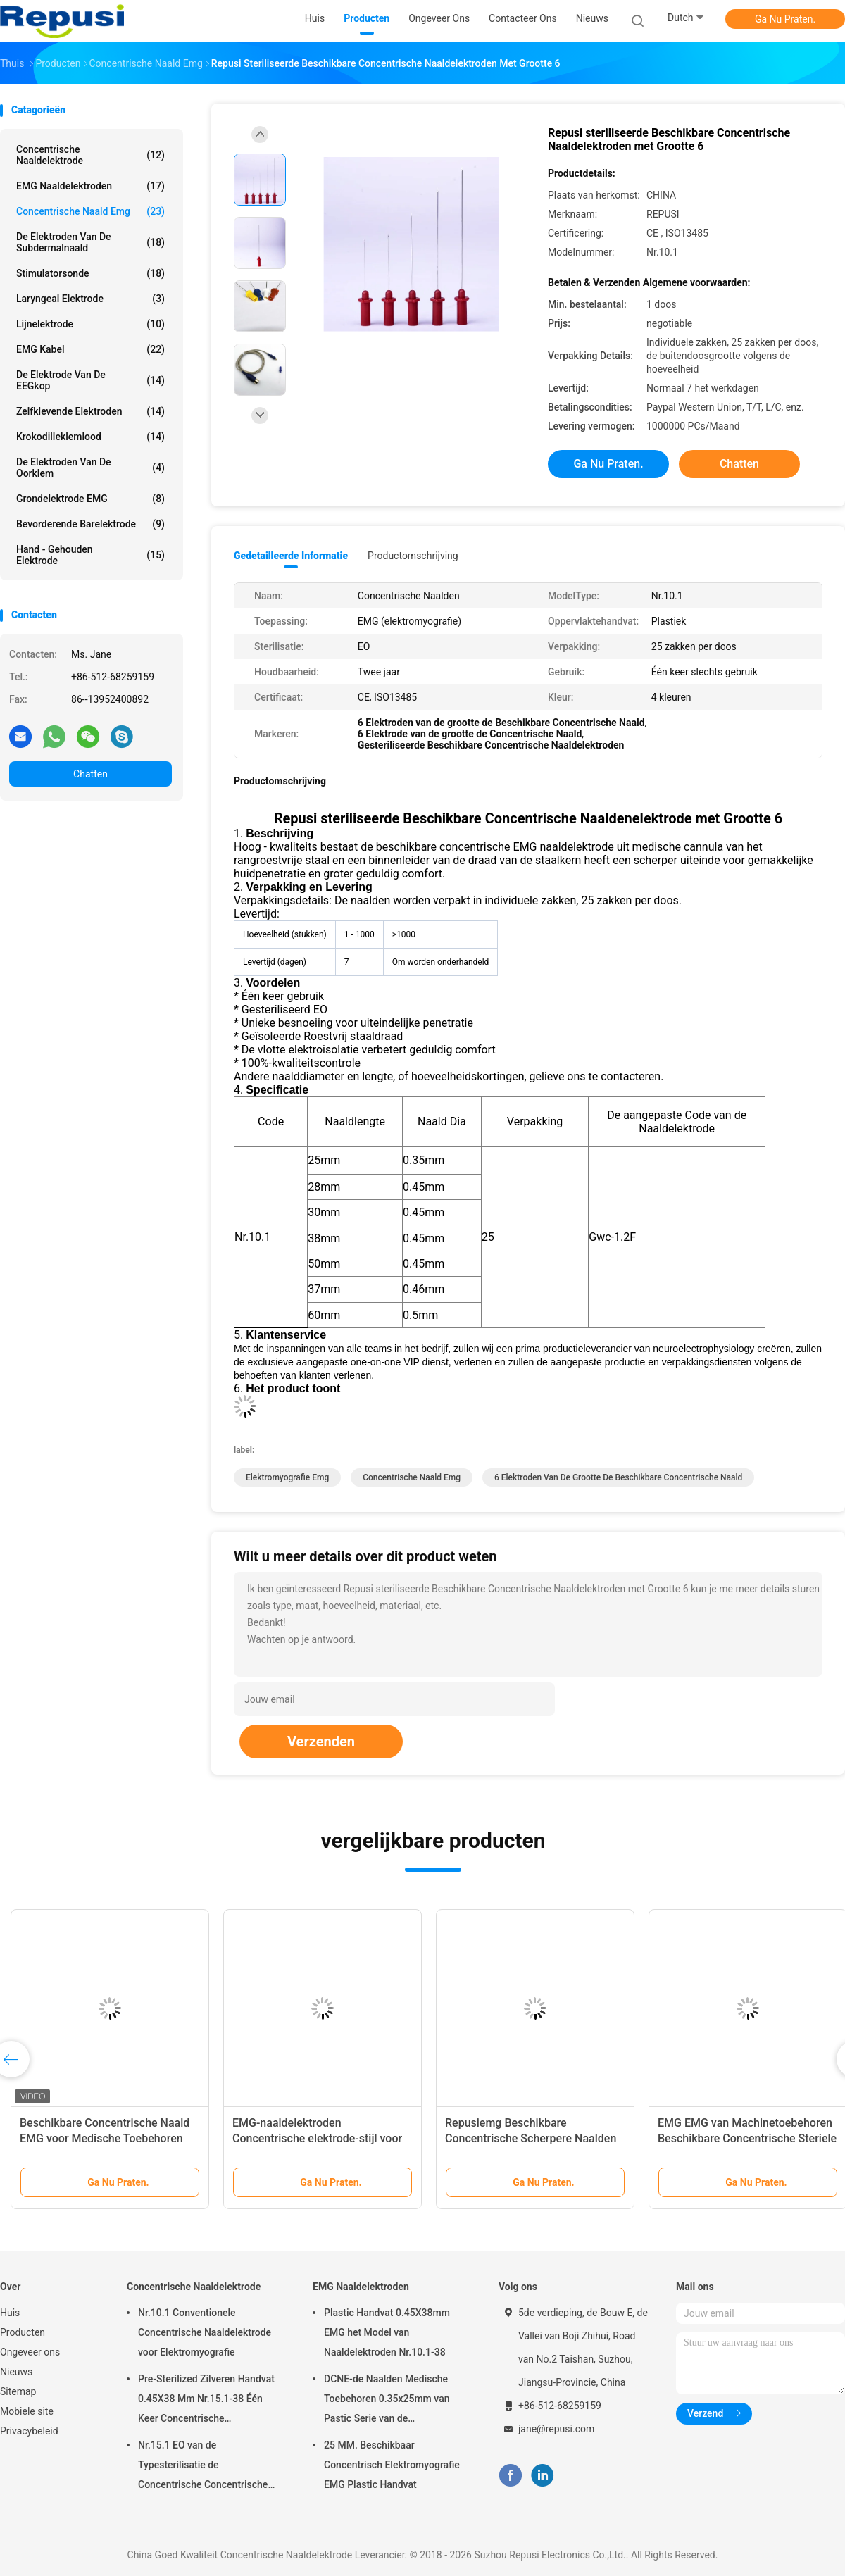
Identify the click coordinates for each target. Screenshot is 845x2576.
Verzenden (321, 1741)
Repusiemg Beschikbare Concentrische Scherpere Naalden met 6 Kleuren (530, 2138)
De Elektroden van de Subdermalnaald (90, 242)
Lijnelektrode (90, 324)
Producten (22, 2332)
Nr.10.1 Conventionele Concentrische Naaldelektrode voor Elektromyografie (204, 2332)
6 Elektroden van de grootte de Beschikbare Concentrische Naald (618, 1477)
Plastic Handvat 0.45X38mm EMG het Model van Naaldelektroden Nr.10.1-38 (387, 2332)
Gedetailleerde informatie (291, 555)
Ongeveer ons (30, 2352)
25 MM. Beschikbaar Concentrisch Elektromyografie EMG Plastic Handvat (392, 2464)
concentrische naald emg (90, 211)
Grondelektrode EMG (90, 499)
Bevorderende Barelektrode (90, 524)
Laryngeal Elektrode (90, 299)
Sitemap (18, 2391)
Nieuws (16, 2371)
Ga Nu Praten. (785, 19)
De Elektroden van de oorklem (90, 467)
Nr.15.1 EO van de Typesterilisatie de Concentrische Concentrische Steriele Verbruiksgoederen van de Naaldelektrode (207, 2466)
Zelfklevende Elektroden (90, 411)
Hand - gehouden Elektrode (90, 555)
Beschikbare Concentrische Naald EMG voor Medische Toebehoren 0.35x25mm (104, 2138)
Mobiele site (27, 2411)
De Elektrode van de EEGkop (90, 380)
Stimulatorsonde (90, 273)
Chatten (90, 774)
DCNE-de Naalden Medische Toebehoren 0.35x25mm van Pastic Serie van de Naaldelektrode (386, 2400)
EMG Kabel (90, 349)
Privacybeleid (29, 2431)
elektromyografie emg (287, 1477)
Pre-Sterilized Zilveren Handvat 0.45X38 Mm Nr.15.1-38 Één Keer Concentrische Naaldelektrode (206, 2400)
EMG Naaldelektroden (90, 186)
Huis (10, 2312)
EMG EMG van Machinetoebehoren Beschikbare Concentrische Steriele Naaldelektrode (747, 2138)
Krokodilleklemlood (90, 437)
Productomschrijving (413, 555)
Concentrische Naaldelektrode (90, 155)
